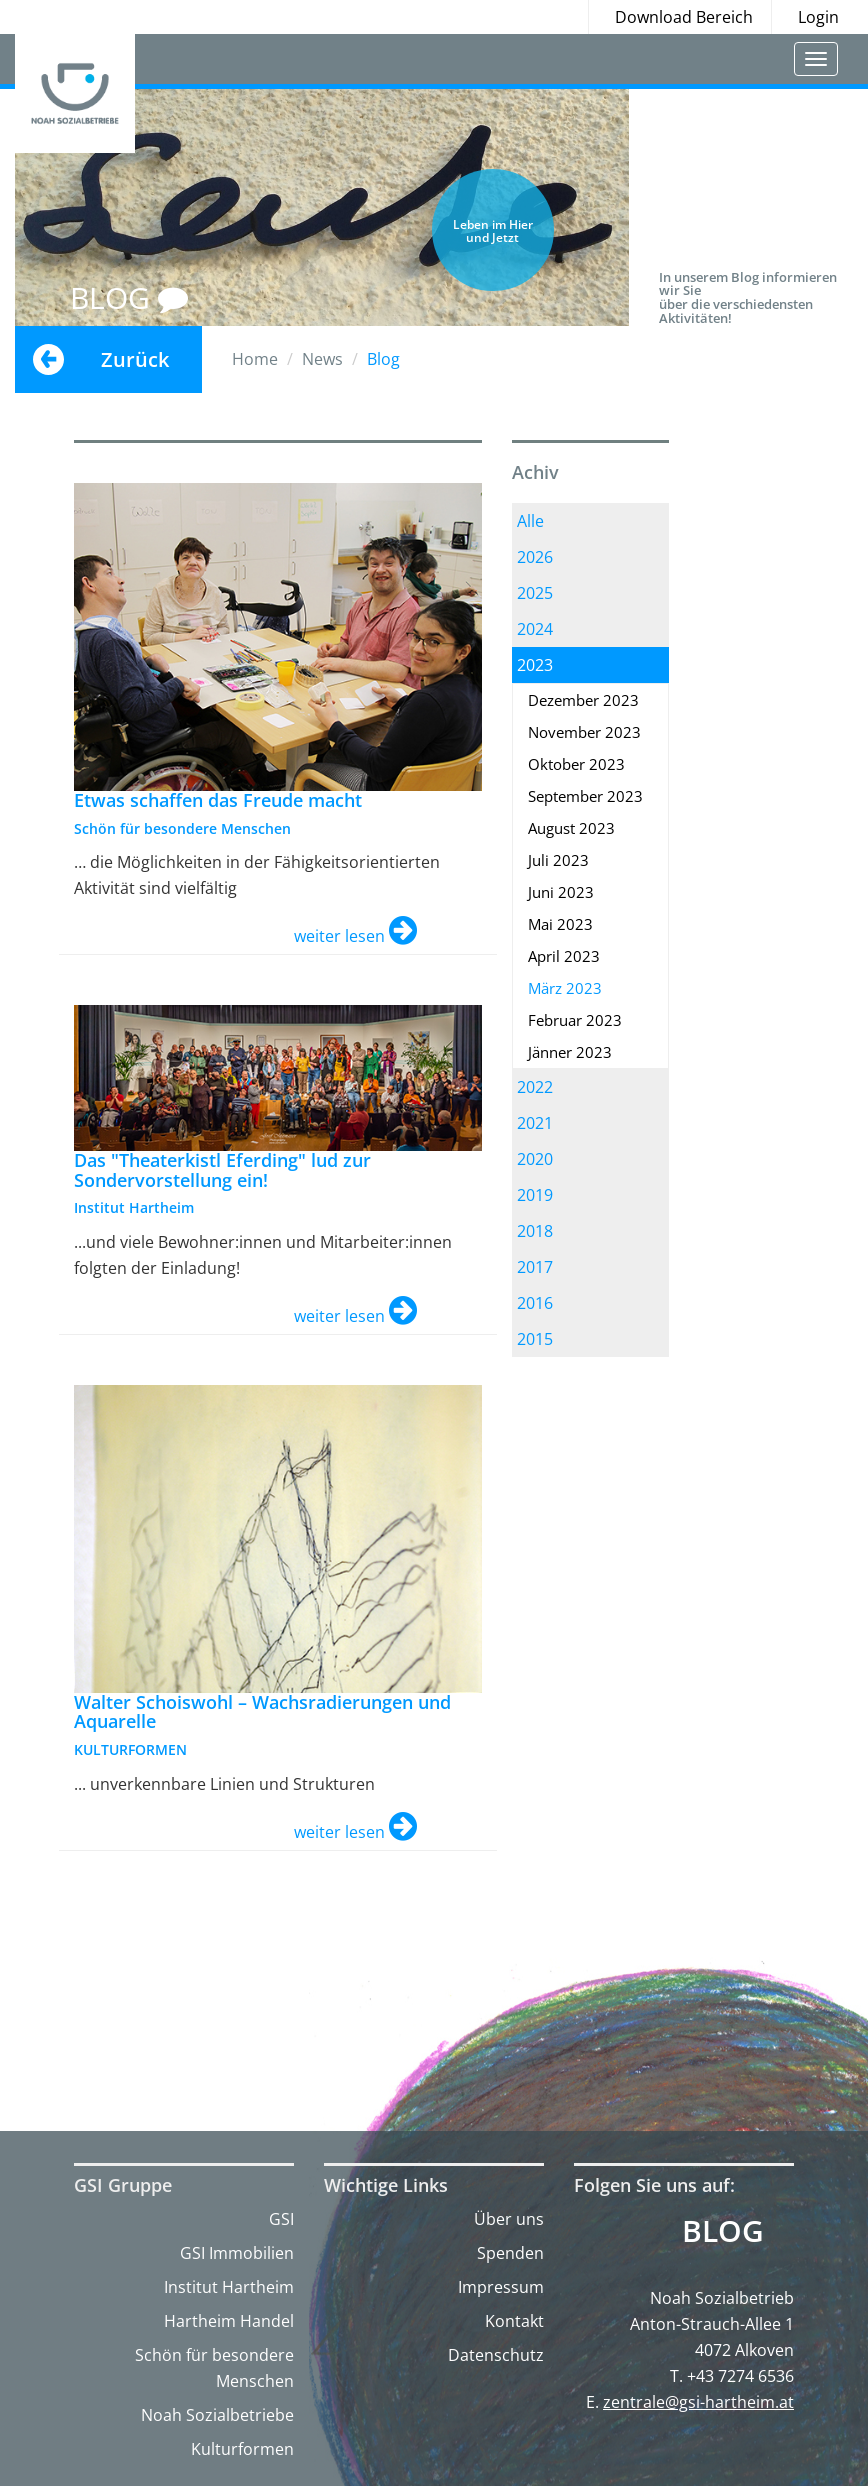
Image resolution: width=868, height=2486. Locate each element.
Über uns (509, 2219)
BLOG (129, 297)
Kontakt (514, 2321)
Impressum (501, 2287)
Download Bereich (684, 17)
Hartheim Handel (229, 2321)
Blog (723, 2231)
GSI (281, 2219)
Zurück (135, 359)
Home (255, 359)
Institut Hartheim (229, 2287)
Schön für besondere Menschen (214, 2368)
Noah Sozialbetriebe (217, 2415)
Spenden (510, 2253)
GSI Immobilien (237, 2253)
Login (818, 17)
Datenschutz (496, 2355)
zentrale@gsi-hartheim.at (698, 2402)
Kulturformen (242, 2449)
